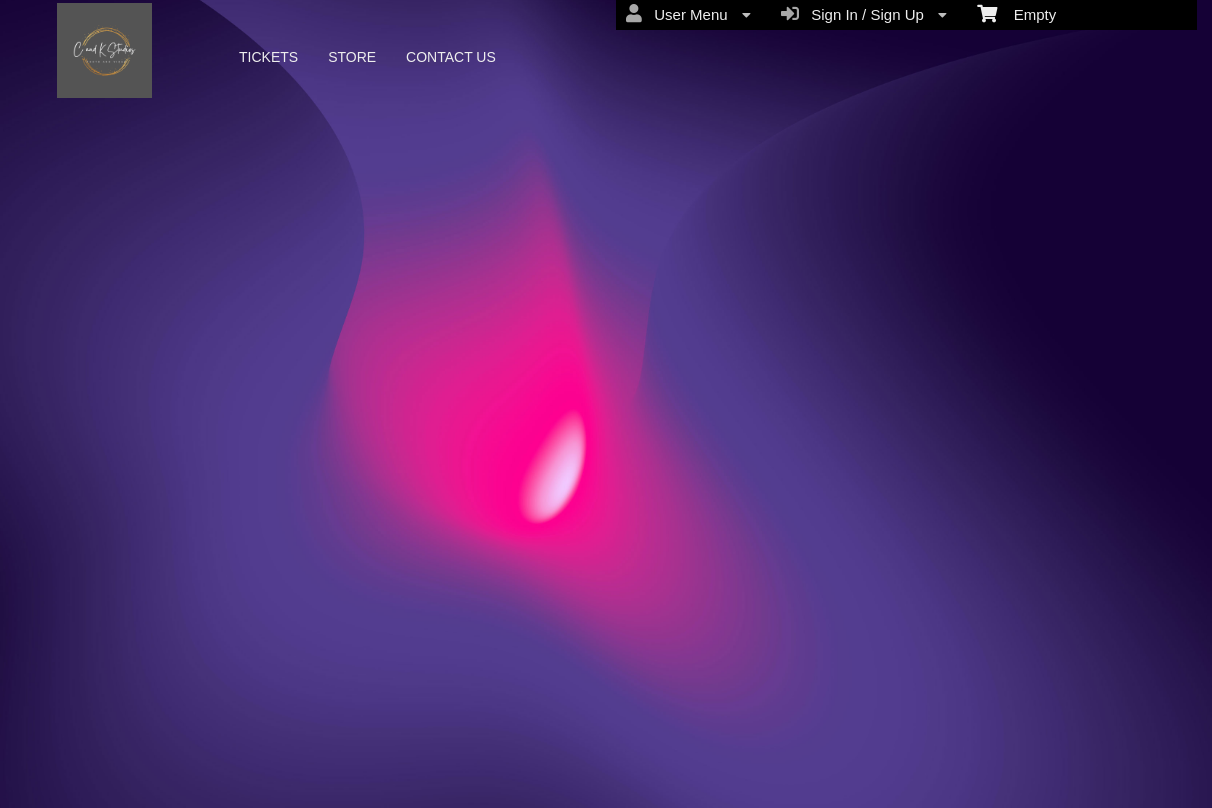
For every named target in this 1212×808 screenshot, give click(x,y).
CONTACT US (451, 57)
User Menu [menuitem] (688, 14)
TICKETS (268, 57)
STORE (352, 57)
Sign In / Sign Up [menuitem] (864, 14)
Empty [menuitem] (1016, 13)
